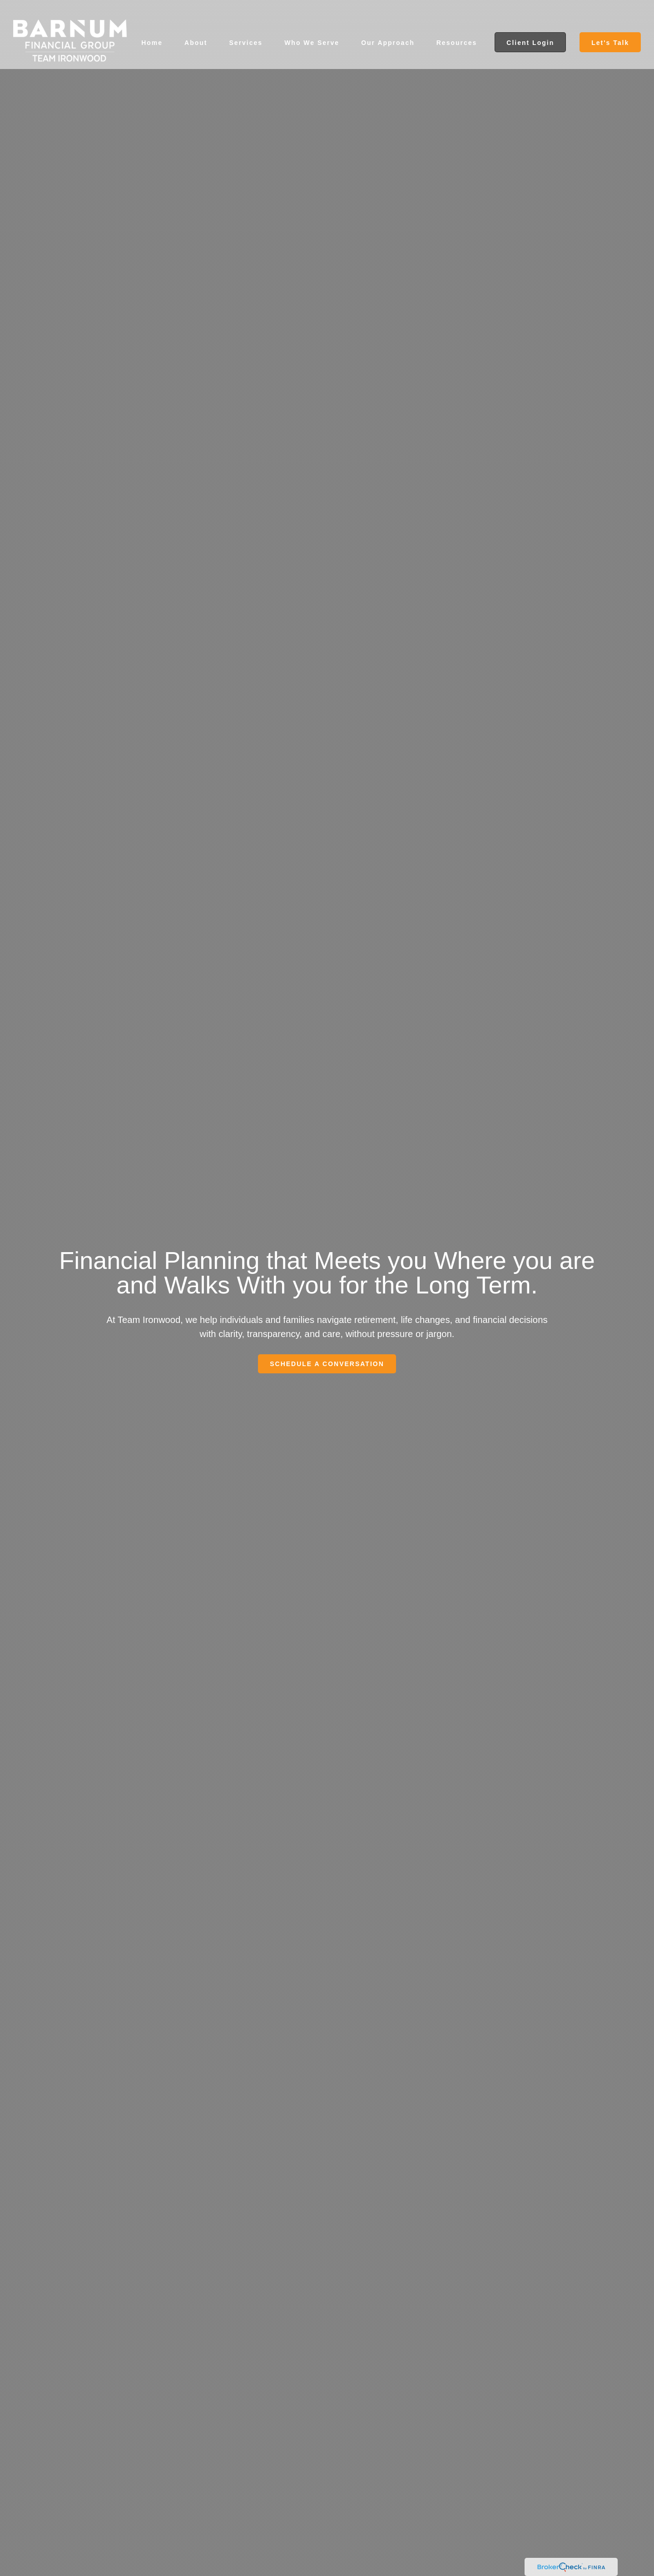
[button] (152, 27)
